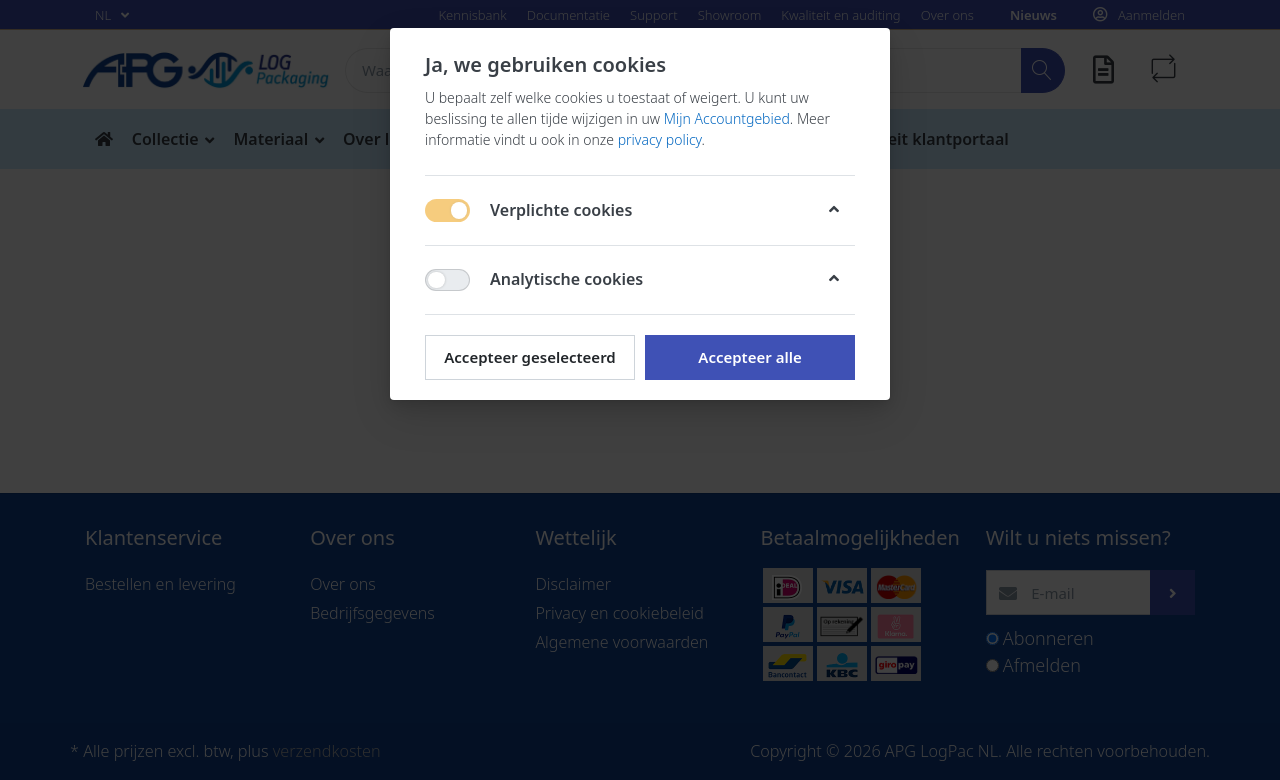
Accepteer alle (749, 357)
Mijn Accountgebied (727, 118)
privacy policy (660, 139)
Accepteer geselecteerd (529, 357)
